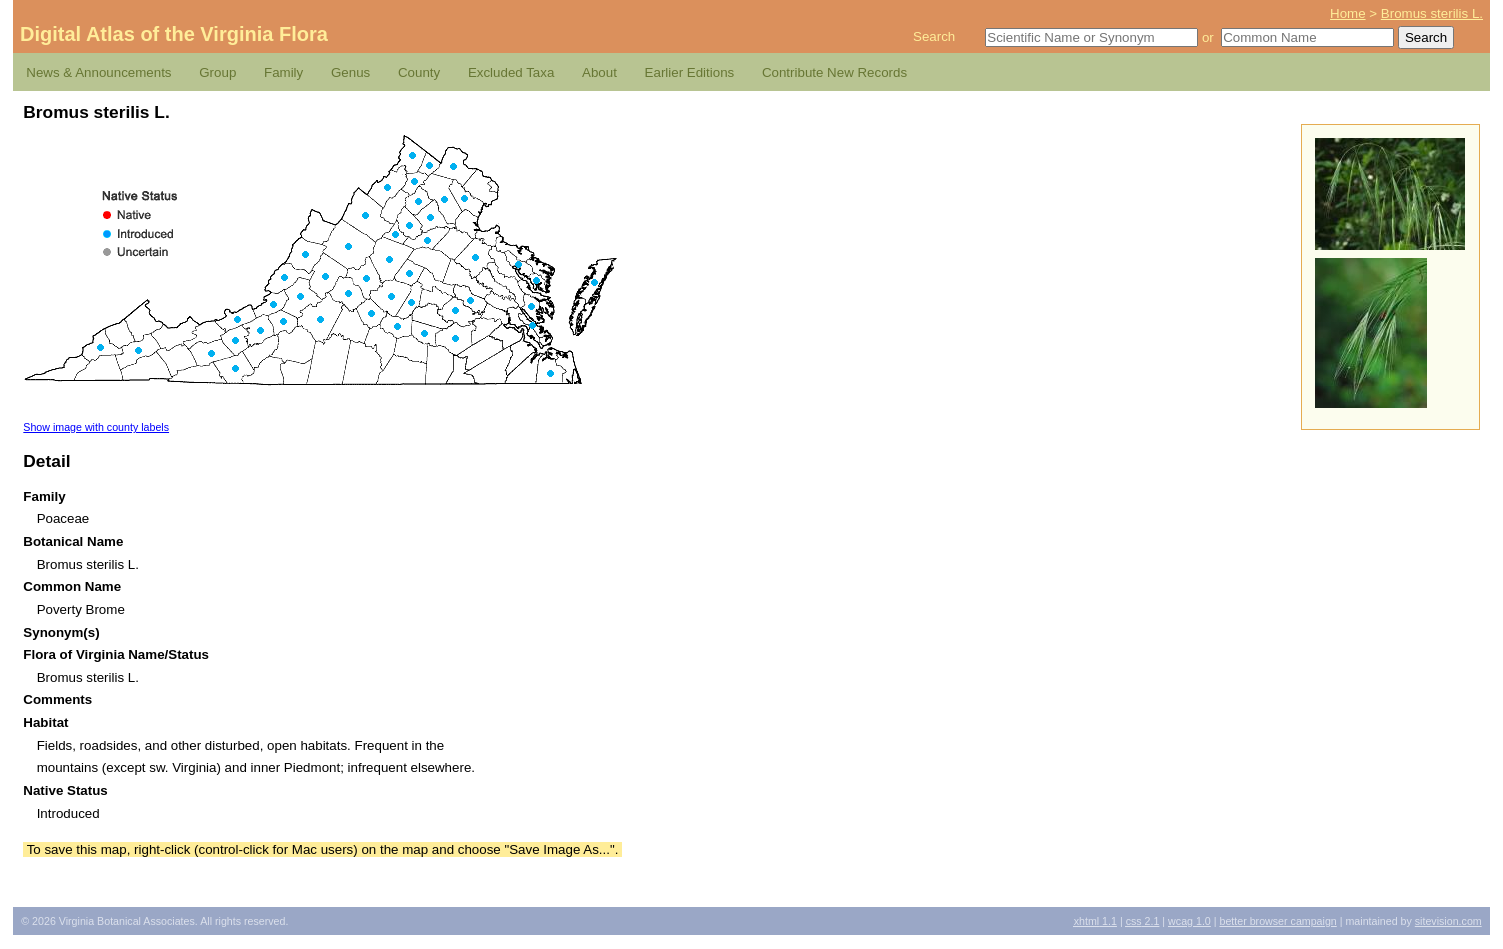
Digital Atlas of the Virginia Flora (174, 34)
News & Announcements (98, 72)
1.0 (1189, 921)
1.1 (1095, 921)
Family (283, 72)
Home (1348, 13)
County (419, 72)
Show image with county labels (96, 427)
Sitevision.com (1448, 921)
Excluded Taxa (511, 72)
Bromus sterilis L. (1432, 13)
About (599, 72)
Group (217, 72)
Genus (350, 72)
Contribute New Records (834, 72)
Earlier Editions (690, 72)
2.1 (1143, 921)
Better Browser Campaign (1277, 921)
